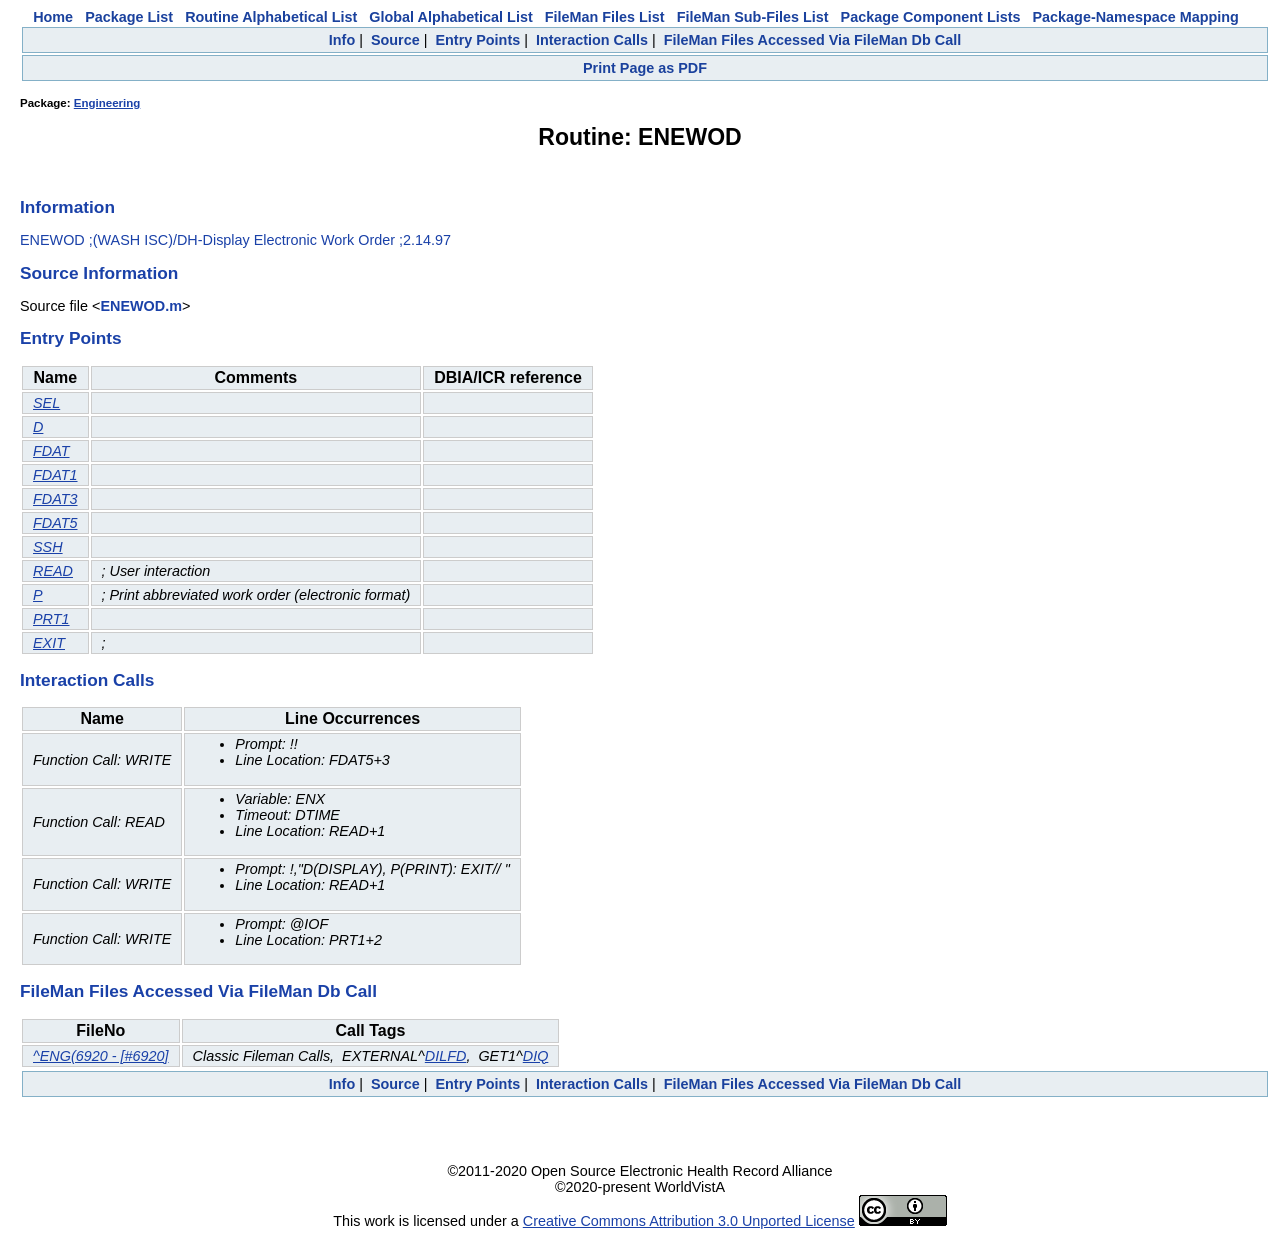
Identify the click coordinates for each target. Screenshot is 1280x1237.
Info (342, 40)
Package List (129, 17)
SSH (48, 547)
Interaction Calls (592, 40)
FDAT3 (55, 499)
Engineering (107, 103)
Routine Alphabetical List (271, 17)
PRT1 (51, 619)
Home (53, 17)
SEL (46, 403)
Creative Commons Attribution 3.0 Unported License (689, 1221)
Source (395, 40)
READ (53, 571)
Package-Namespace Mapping (1136, 17)
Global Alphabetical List (450, 17)
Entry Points (477, 40)
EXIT (49, 643)
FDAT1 (55, 475)
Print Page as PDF (645, 68)
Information (67, 207)
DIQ (536, 1056)
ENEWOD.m (141, 306)
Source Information (99, 273)
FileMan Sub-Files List (753, 17)
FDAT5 (55, 523)
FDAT (51, 451)
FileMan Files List (605, 17)
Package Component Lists (931, 17)
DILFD (446, 1056)
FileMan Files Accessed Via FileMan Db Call (813, 40)
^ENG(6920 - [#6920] (101, 1056)
